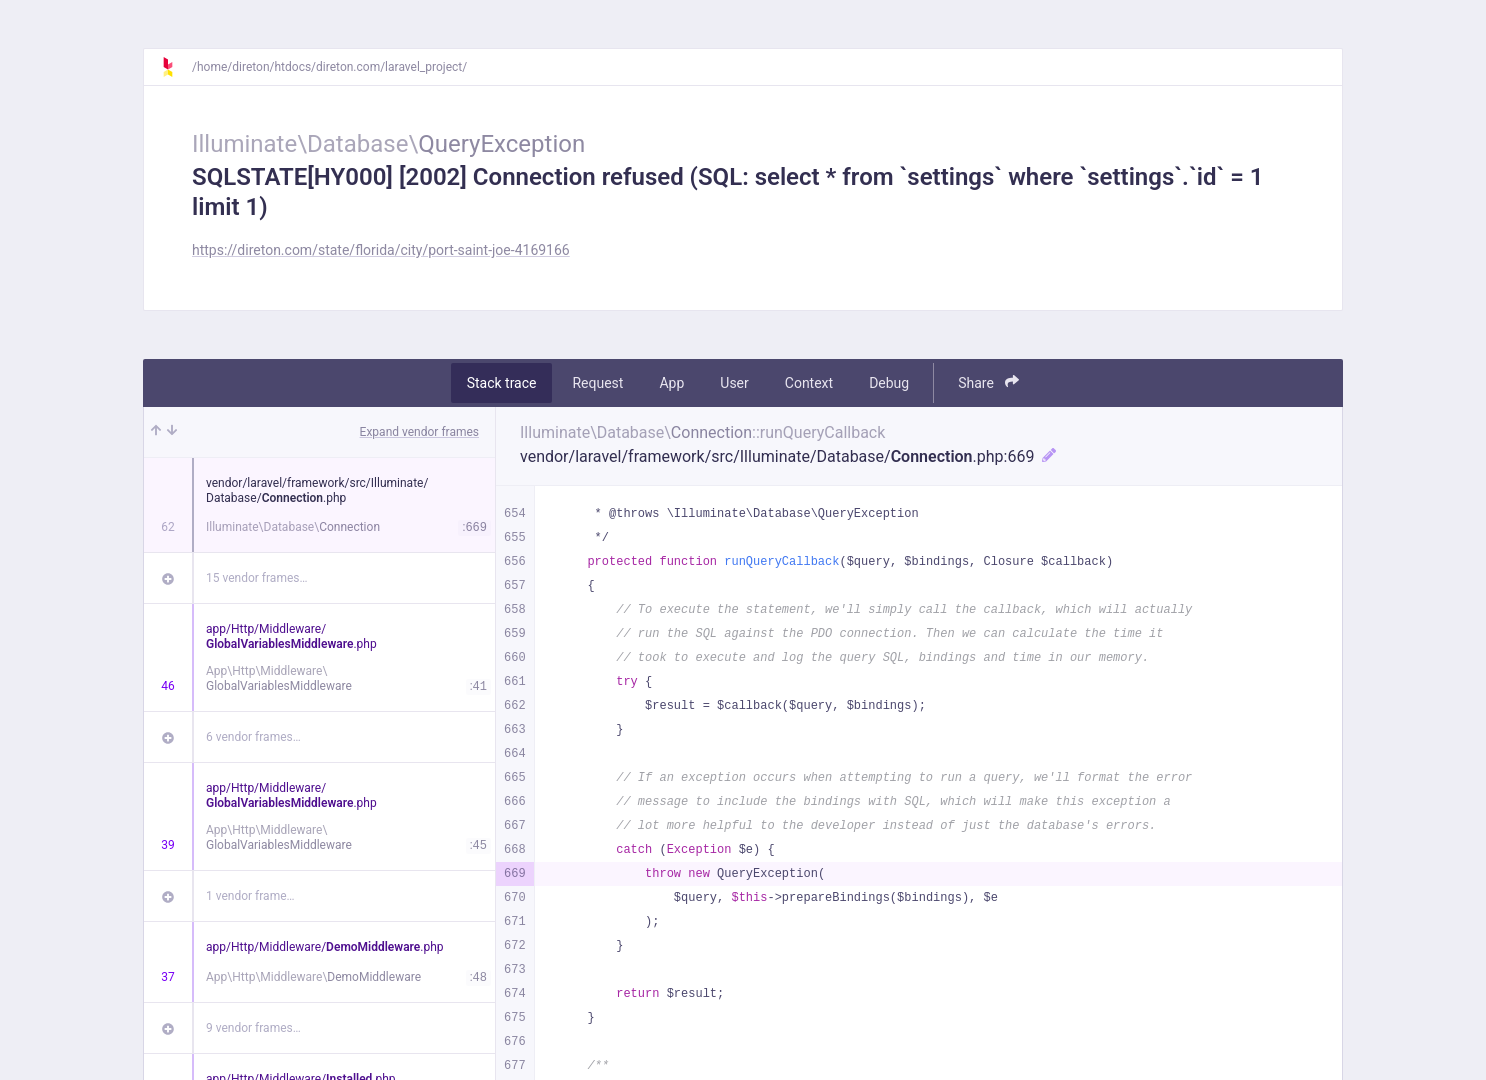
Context (809, 383)
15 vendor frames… (256, 578)
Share (988, 382)
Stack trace (502, 383)
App (671, 383)
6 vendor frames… (253, 737)
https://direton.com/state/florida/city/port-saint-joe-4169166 (381, 250)
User (734, 383)
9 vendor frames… (253, 1028)
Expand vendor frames (419, 432)
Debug (889, 383)
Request (597, 383)
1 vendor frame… (250, 896)
